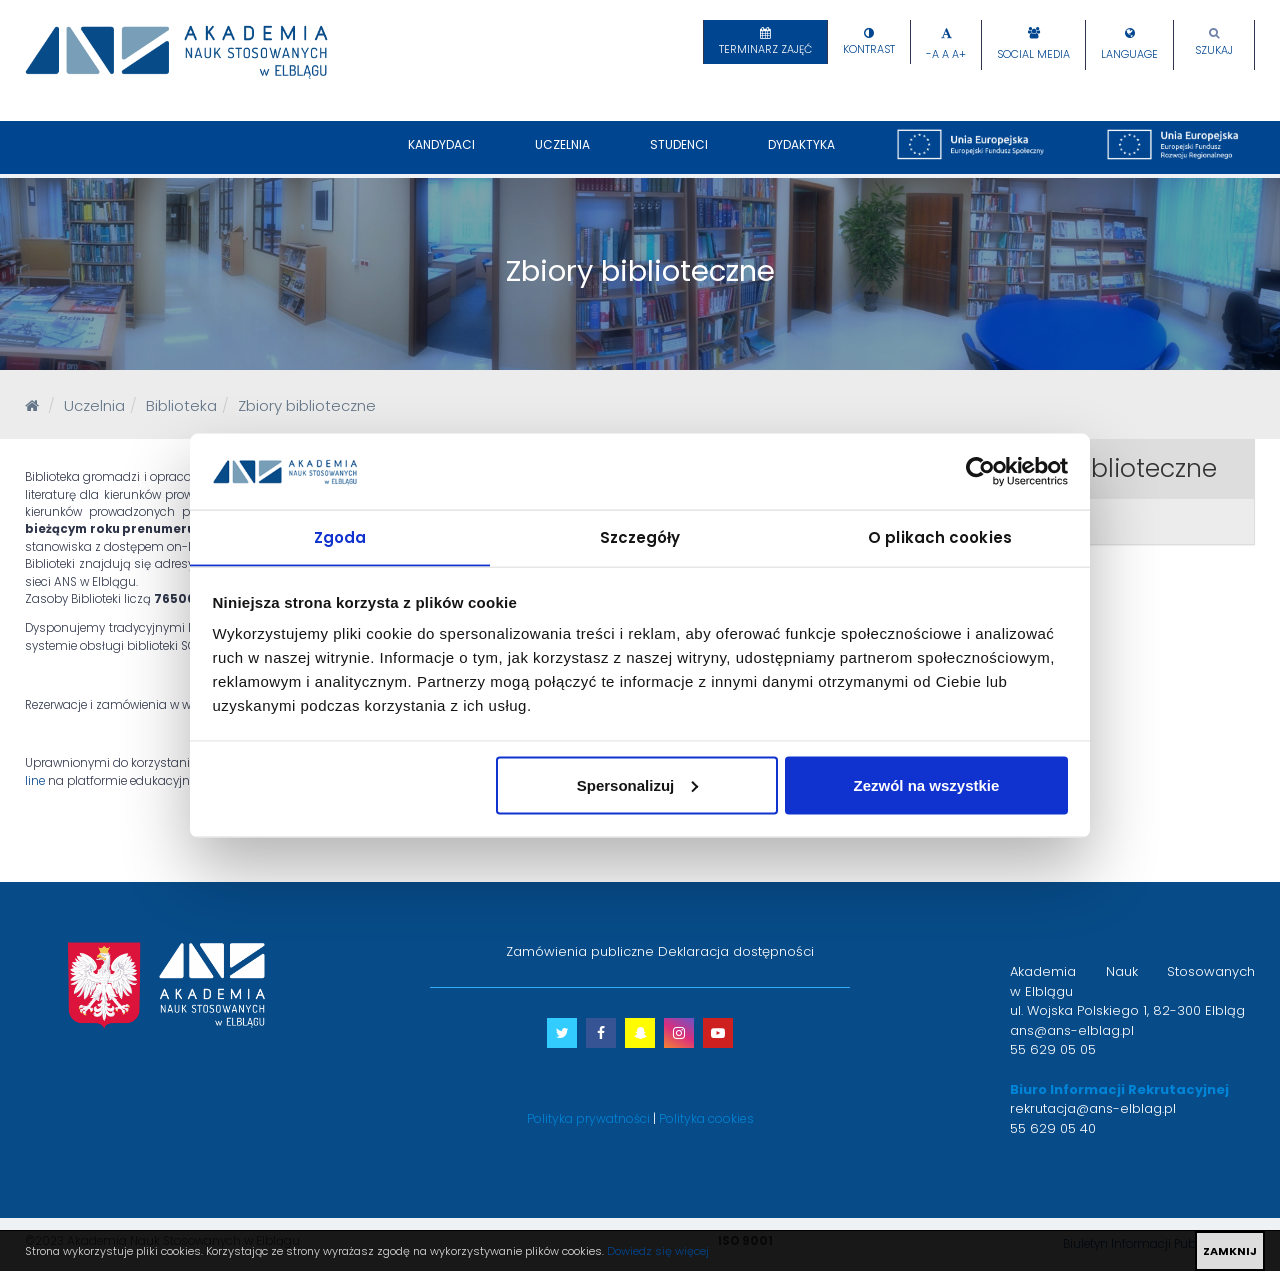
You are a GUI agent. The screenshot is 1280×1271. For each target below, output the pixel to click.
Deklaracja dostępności (736, 951)
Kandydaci (441, 155)
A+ (959, 54)
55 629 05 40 (1053, 1128)
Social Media (1033, 54)
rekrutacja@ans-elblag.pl (1093, 1108)
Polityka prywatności (588, 1118)
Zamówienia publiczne (580, 951)
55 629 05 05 (1053, 1049)
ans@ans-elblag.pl (1072, 1030)
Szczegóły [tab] (640, 536)
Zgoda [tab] (340, 536)
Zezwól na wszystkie (926, 785)
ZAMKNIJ (1230, 1251)
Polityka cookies (706, 1118)
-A (932, 54)
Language (1129, 54)
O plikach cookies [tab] (940, 536)
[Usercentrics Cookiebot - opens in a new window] (980, 471)
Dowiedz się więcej (658, 1251)
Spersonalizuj (638, 785)
